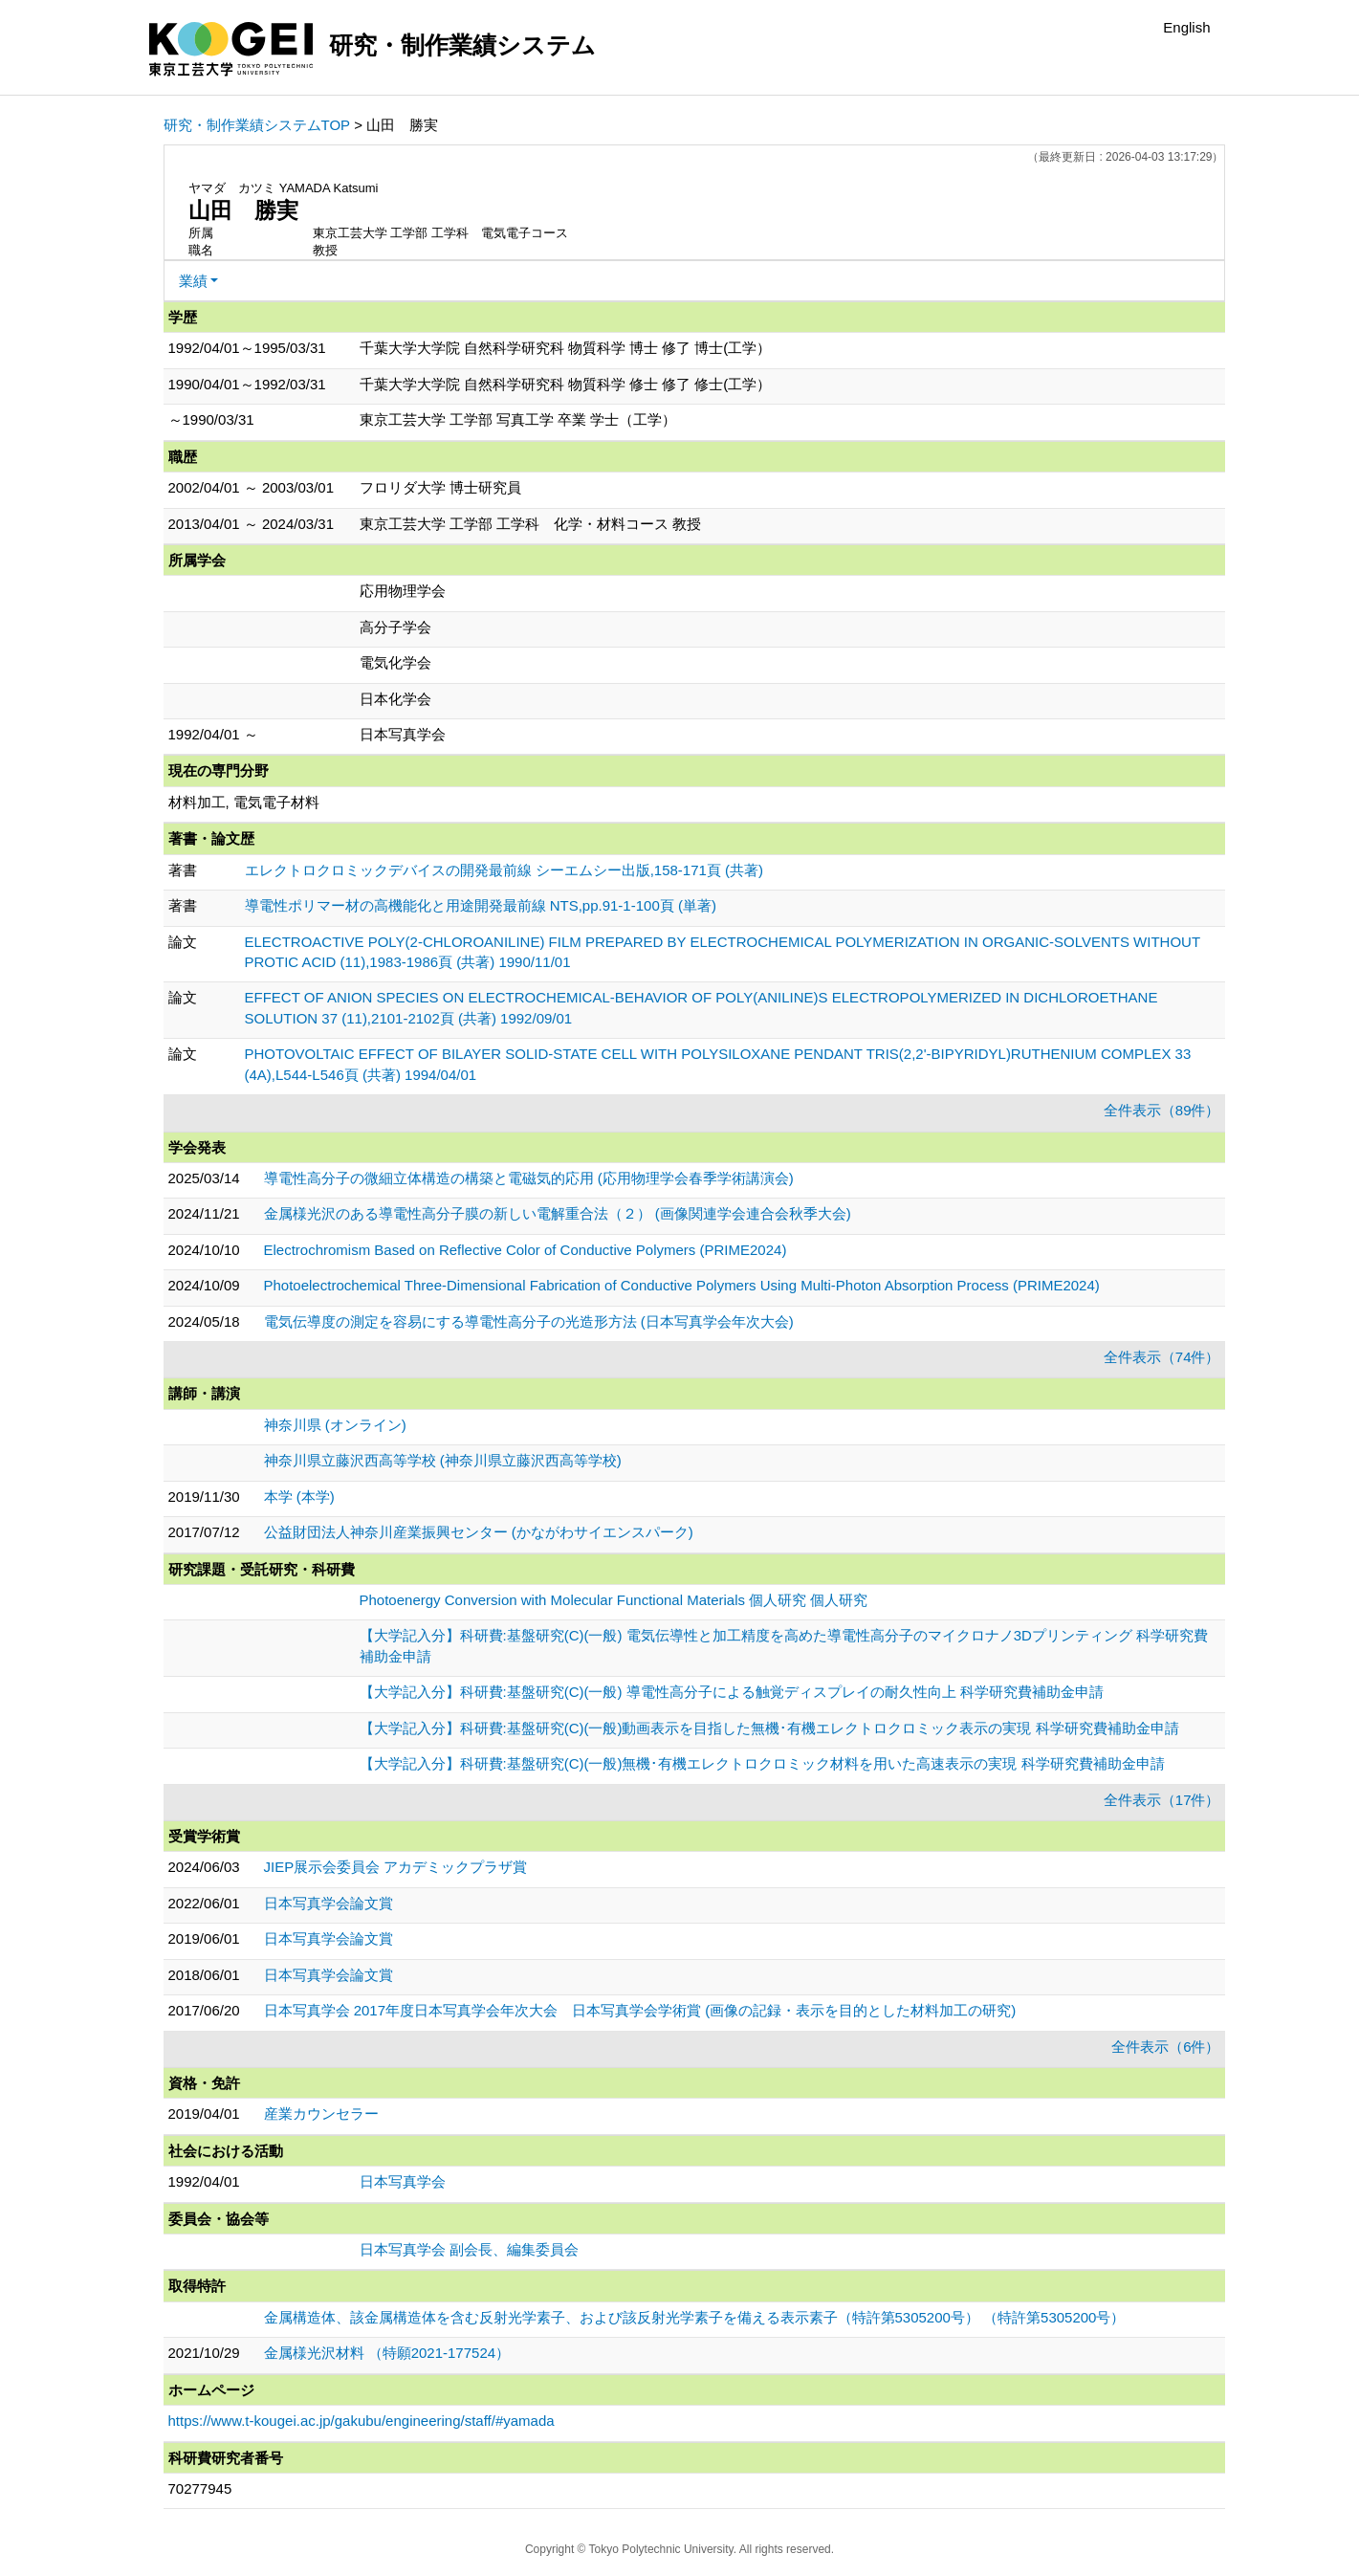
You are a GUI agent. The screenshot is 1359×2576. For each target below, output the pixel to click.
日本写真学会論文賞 (328, 1903)
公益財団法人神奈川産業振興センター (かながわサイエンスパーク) (478, 1532)
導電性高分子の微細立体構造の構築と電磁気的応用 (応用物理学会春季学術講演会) (529, 1178)
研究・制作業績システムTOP (257, 125)
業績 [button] (193, 281)
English (1186, 27)
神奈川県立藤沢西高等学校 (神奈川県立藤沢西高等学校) (443, 1460)
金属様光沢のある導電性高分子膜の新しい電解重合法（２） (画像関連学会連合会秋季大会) (557, 1213)
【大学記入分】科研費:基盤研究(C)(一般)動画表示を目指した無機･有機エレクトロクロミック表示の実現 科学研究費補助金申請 (769, 1728)
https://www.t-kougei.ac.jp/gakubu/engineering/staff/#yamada (361, 2420)
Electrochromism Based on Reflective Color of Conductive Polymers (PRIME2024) (525, 1250)
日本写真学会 (403, 2181)
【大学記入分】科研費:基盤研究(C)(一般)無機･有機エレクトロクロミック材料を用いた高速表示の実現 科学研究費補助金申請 (762, 1763)
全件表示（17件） (1162, 1800)
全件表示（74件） (1162, 1357)
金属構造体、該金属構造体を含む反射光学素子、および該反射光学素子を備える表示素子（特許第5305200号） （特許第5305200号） (695, 2317)
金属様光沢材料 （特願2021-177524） (387, 2353)
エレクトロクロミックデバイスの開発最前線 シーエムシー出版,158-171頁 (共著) (504, 870)
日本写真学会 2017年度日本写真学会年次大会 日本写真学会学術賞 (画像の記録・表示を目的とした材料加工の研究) (640, 2010)
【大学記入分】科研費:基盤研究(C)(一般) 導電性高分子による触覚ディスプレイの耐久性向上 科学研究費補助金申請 (732, 1692)
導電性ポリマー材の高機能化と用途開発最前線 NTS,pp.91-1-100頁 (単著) (480, 905)
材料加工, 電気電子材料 (243, 802)
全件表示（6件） (1165, 2046)
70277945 (200, 2488)
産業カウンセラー (321, 2113)
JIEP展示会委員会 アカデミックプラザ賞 (396, 1867)
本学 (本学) (299, 1496)
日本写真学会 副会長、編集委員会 (469, 2249)
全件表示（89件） (1162, 1110)
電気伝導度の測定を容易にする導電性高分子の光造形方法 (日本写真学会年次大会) (529, 1321)
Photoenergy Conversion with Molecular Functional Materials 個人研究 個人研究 (614, 1600)
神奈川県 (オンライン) (335, 1425)
